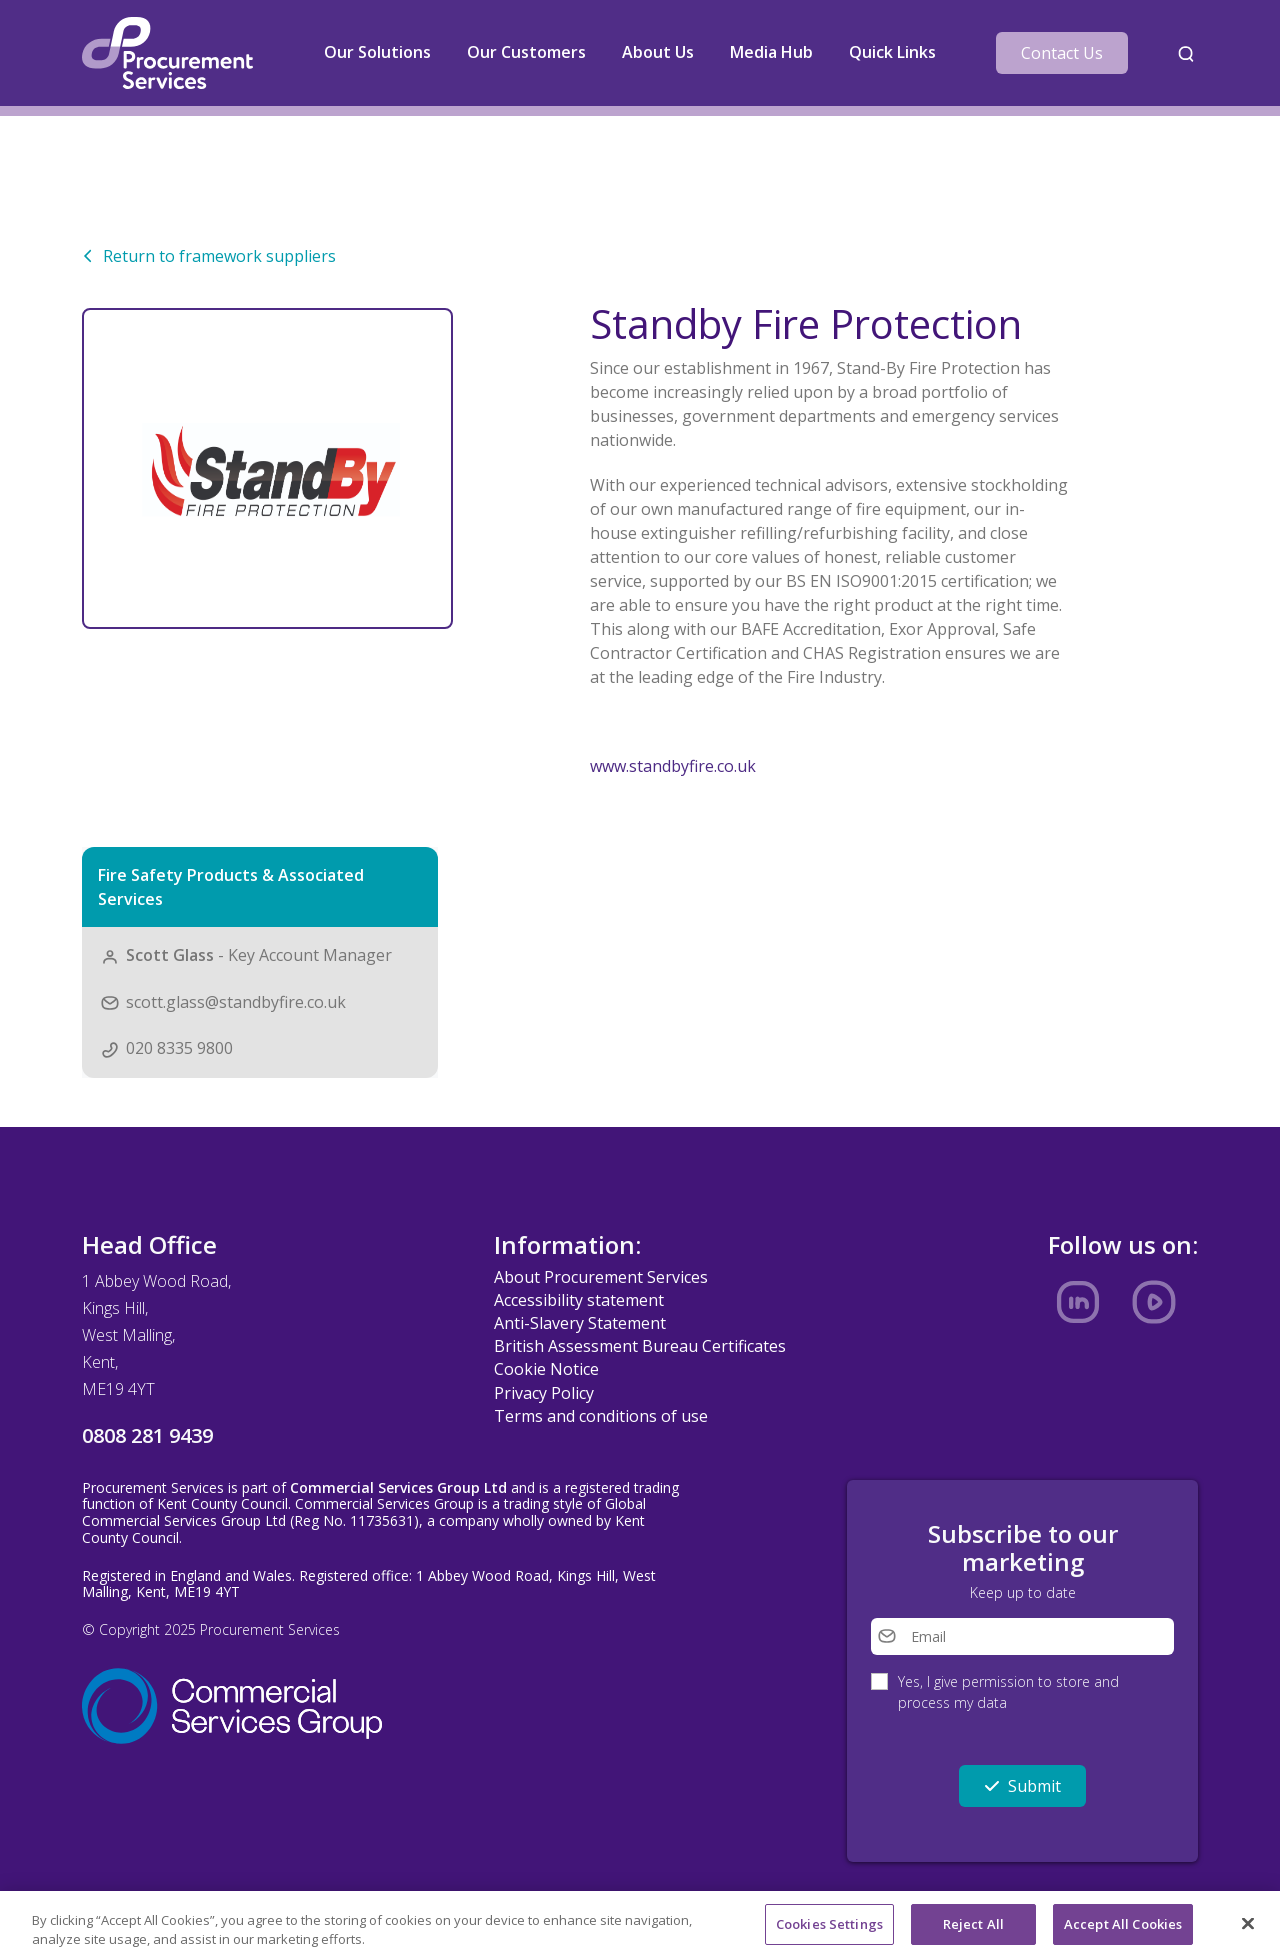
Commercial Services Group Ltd (398, 1487)
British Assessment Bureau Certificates (640, 1346)
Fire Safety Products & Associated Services (231, 887)
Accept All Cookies (1123, 1931)
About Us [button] (658, 52)
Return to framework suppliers (209, 256)
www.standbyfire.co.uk (673, 766)
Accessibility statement (579, 1300)
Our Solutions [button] (377, 52)
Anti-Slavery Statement (580, 1323)
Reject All (973, 1931)
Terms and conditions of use (601, 1416)
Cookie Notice (546, 1369)
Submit (1022, 1786)
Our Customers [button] (526, 52)
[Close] (1248, 1931)
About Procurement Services (601, 1277)
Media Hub (771, 52)
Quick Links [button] (892, 52)
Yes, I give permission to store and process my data (1008, 1692)
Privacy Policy (544, 1393)
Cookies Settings (829, 1931)
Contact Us (1062, 53)
